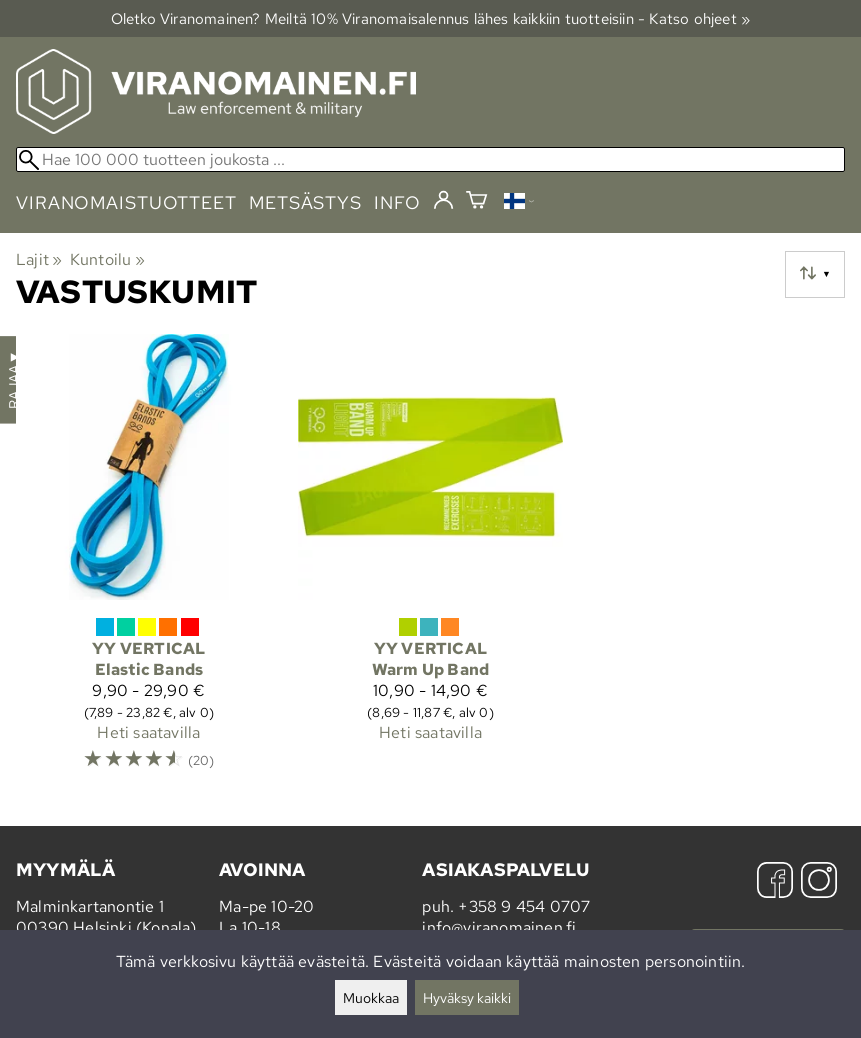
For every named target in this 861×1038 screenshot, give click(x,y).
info (397, 202)
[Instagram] (819, 882)
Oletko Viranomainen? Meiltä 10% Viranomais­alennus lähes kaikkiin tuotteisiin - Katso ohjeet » (431, 18)
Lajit (39, 259)
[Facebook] (775, 882)
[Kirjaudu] (443, 201)
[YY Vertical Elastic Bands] (149, 561)
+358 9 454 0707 (524, 906)
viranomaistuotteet (126, 202)
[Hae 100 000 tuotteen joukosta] (430, 159)
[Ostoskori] (476, 202)
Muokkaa (371, 997)
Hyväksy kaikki (467, 997)
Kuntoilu (107, 259)
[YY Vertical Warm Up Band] (431, 561)
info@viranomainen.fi (499, 927)
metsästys (305, 202)
